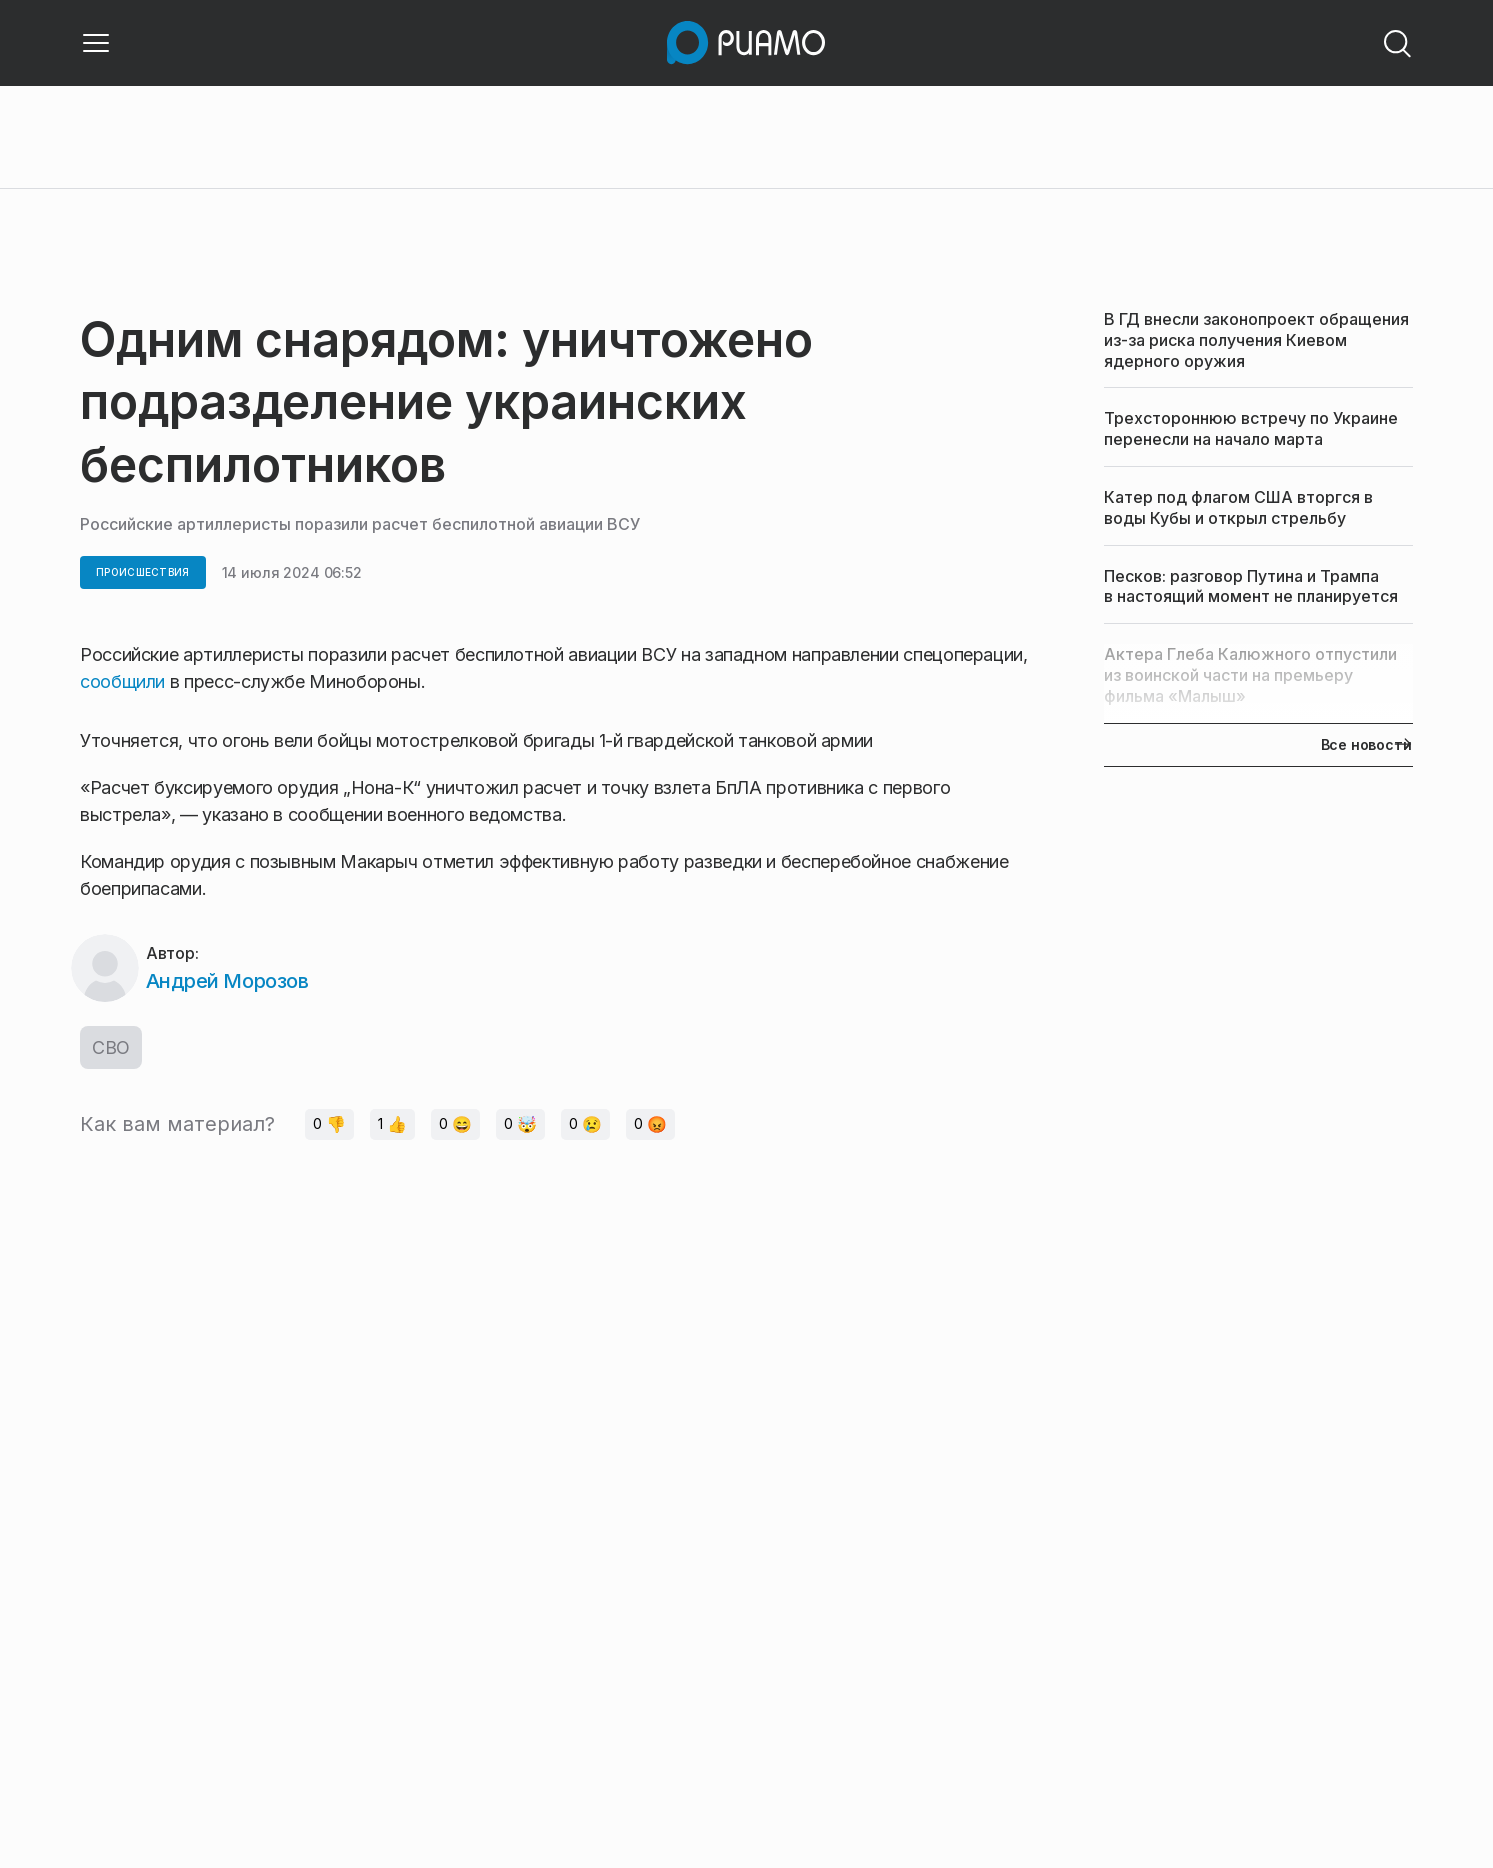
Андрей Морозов (227, 981)
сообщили (125, 681)
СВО (111, 1047)
